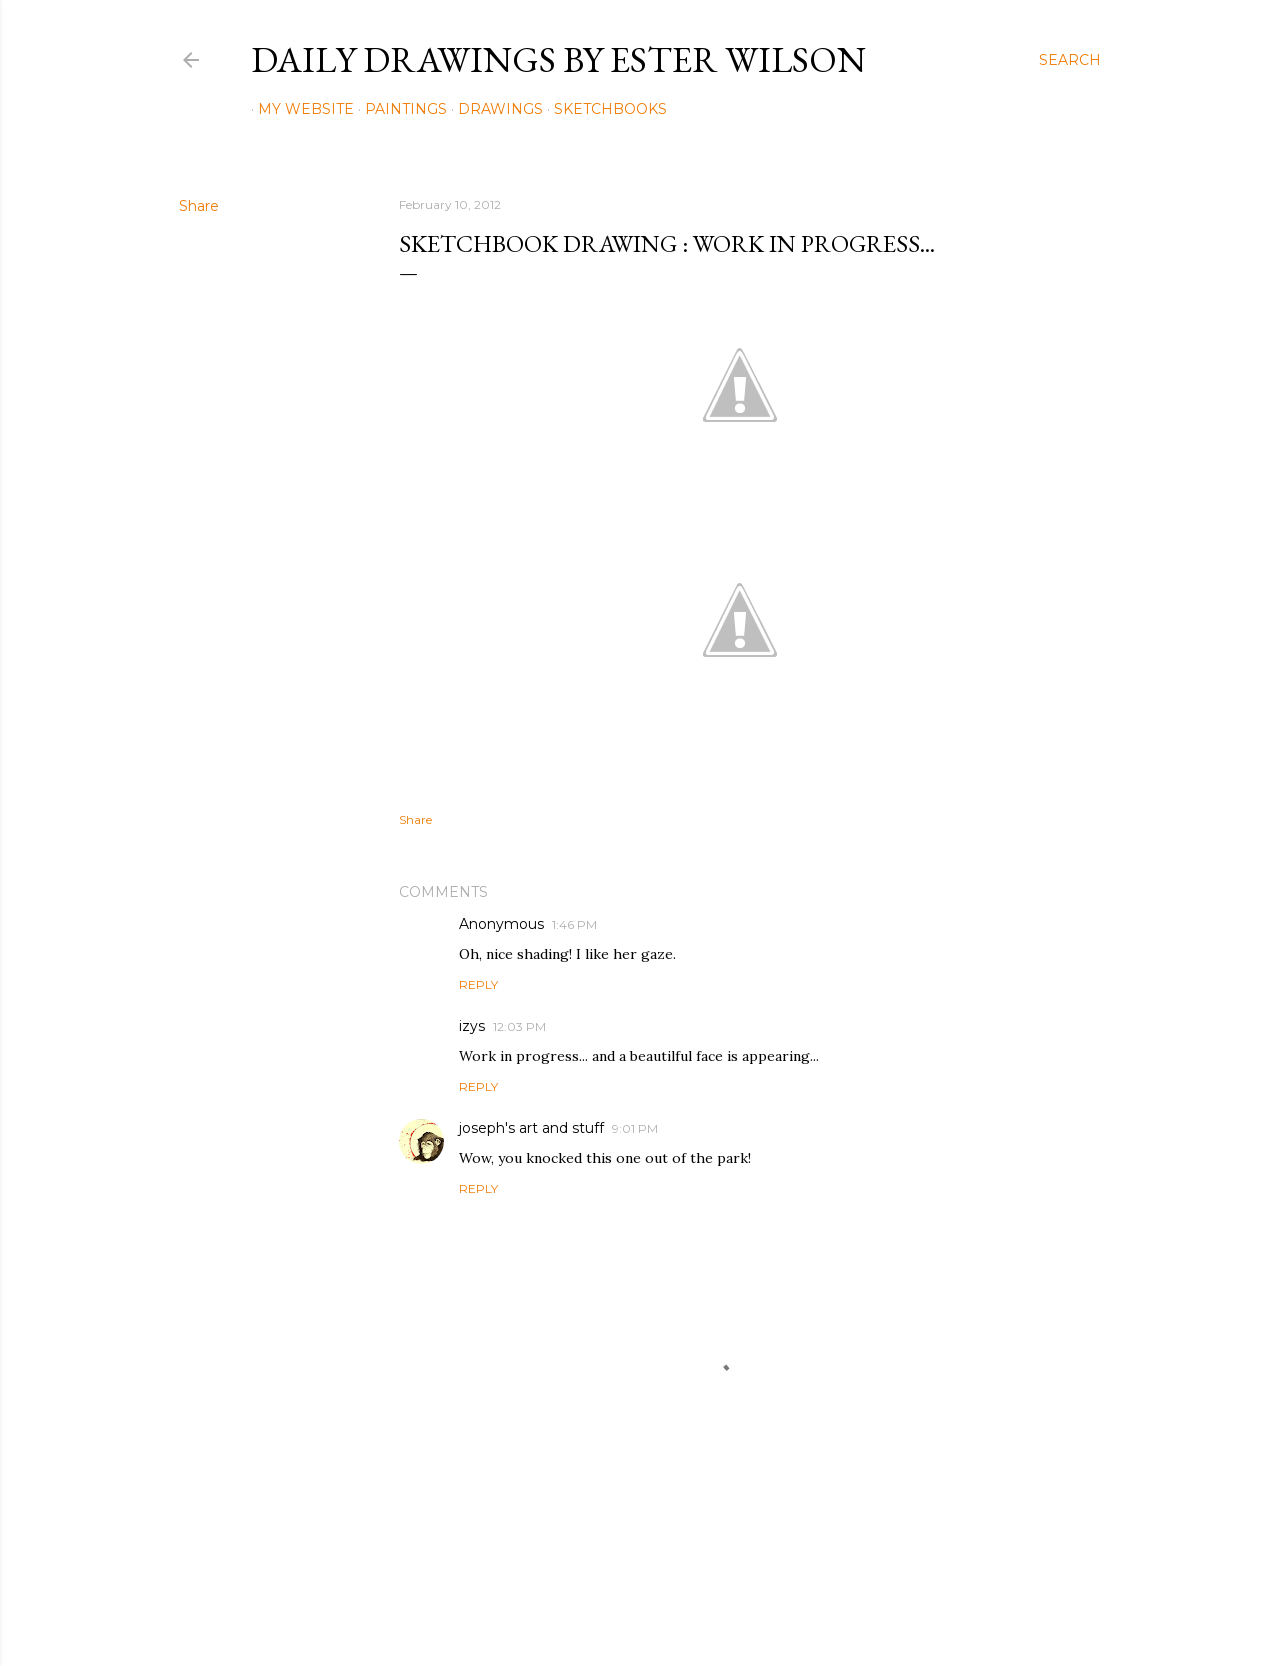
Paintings (399, 109)
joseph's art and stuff (531, 1128)
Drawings (493, 109)
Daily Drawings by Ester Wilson (558, 59)
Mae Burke (693, 1608)
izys (472, 1026)
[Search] (1070, 60)
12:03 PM (519, 1026)
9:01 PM (635, 1128)
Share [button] (199, 206)
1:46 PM (574, 924)
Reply (478, 984)
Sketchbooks (603, 109)
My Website (299, 109)
